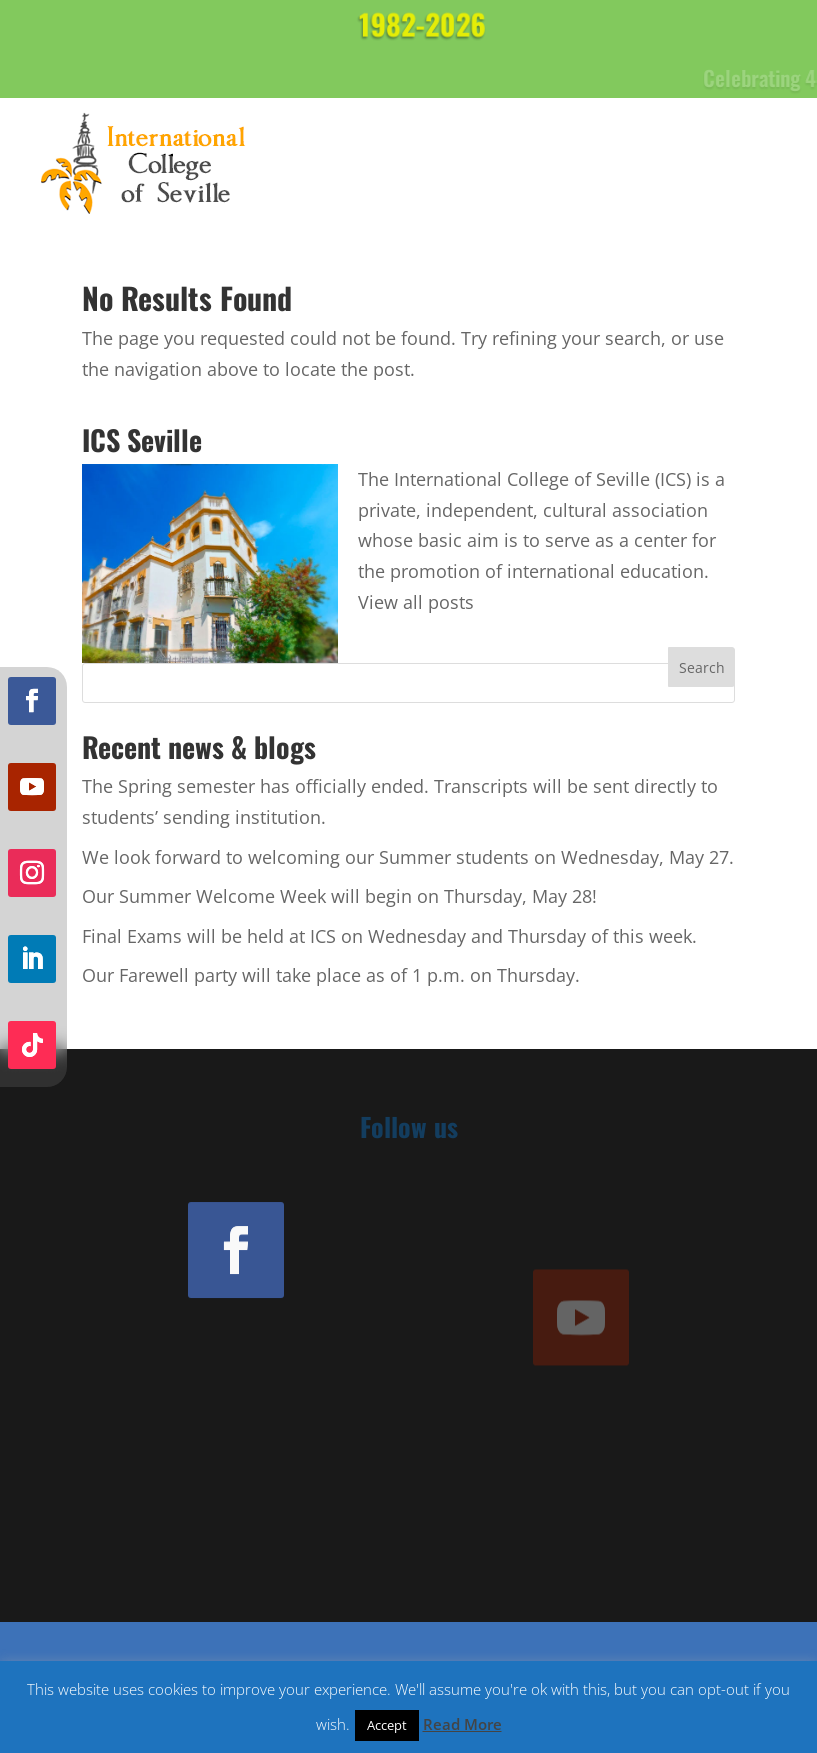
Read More (462, 1724)
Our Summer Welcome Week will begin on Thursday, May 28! (339, 896)
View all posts (416, 602)
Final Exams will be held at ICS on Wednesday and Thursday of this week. (389, 936)
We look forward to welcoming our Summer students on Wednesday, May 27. (408, 857)
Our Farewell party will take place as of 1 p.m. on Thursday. (331, 975)
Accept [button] (387, 1725)
